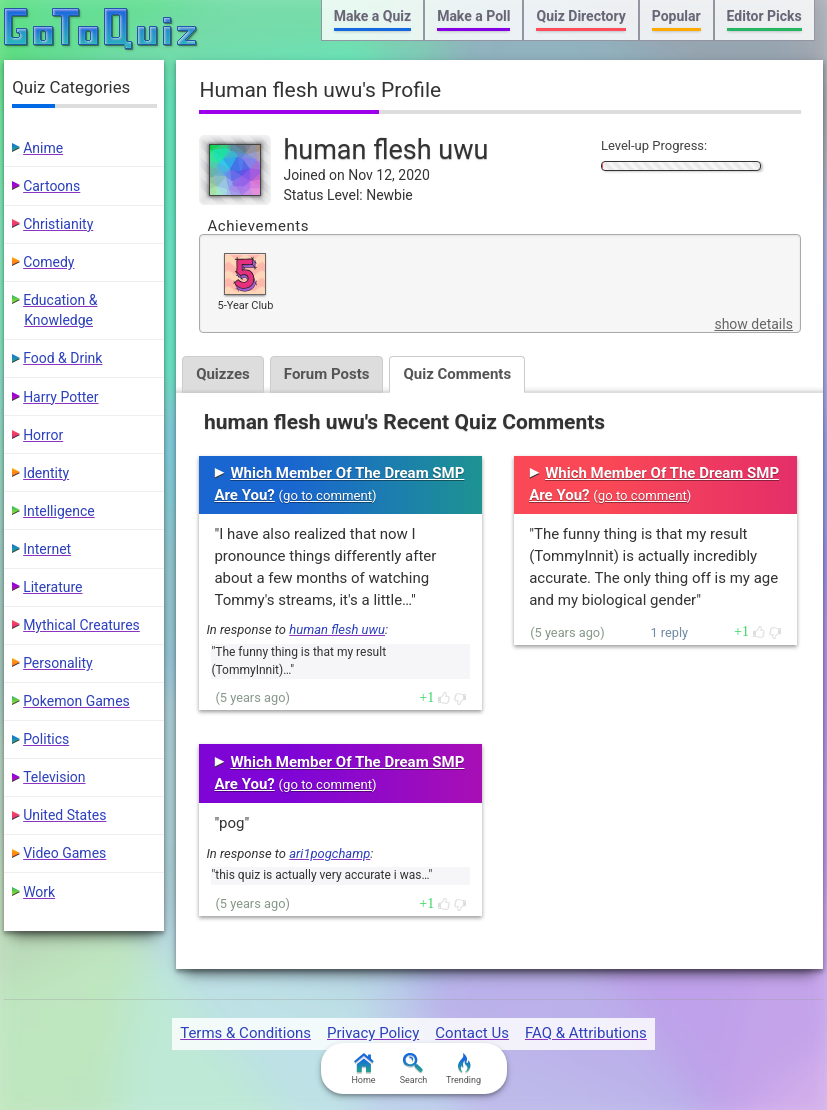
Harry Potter (60, 397)
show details (753, 324)
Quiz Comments (457, 374)
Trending (463, 1069)
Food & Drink (62, 358)
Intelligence (59, 511)
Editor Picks (764, 16)
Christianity (58, 224)
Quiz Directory (580, 16)
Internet (47, 549)
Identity (46, 473)
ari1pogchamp (329, 853)
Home (363, 1069)
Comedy (48, 262)
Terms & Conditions (245, 1033)
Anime (43, 148)
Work (39, 892)
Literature (52, 587)
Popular (676, 16)
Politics (46, 739)
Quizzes (223, 374)
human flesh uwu (337, 629)
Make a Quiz (372, 16)
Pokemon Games (76, 701)
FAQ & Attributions (586, 1033)
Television (54, 777)
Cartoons (51, 186)
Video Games (64, 853)
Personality (57, 663)
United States (64, 815)
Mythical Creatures (81, 625)
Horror (43, 435)
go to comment (327, 495)
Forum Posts (327, 374)
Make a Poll (473, 16)
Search (414, 1069)
